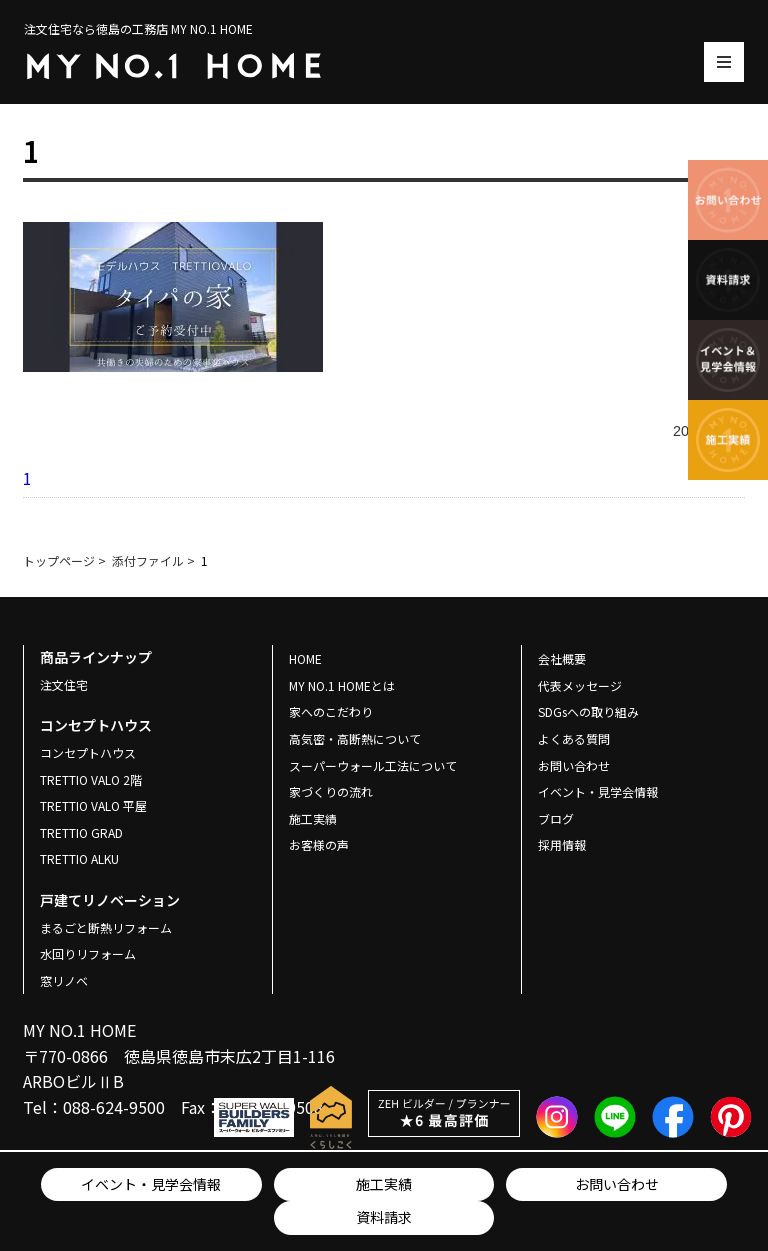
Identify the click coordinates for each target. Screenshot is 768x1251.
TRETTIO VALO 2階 (91, 779)
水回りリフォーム (88, 953)
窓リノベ (64, 980)
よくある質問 (574, 738)
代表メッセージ (580, 685)
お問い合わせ (617, 1184)
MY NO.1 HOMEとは (342, 685)
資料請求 (384, 1217)
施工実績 (384, 1184)
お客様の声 (319, 844)
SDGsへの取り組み (588, 711)
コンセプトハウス (88, 752)
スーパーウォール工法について (373, 765)
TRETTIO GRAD (81, 832)
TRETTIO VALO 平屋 (93, 805)
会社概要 (562, 658)
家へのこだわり (331, 711)
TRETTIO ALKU (79, 858)
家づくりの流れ (331, 791)
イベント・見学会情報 (151, 1184)
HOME (305, 658)
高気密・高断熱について (355, 738)
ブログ (556, 818)
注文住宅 (64, 684)
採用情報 (562, 844)
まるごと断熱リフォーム (106, 927)
